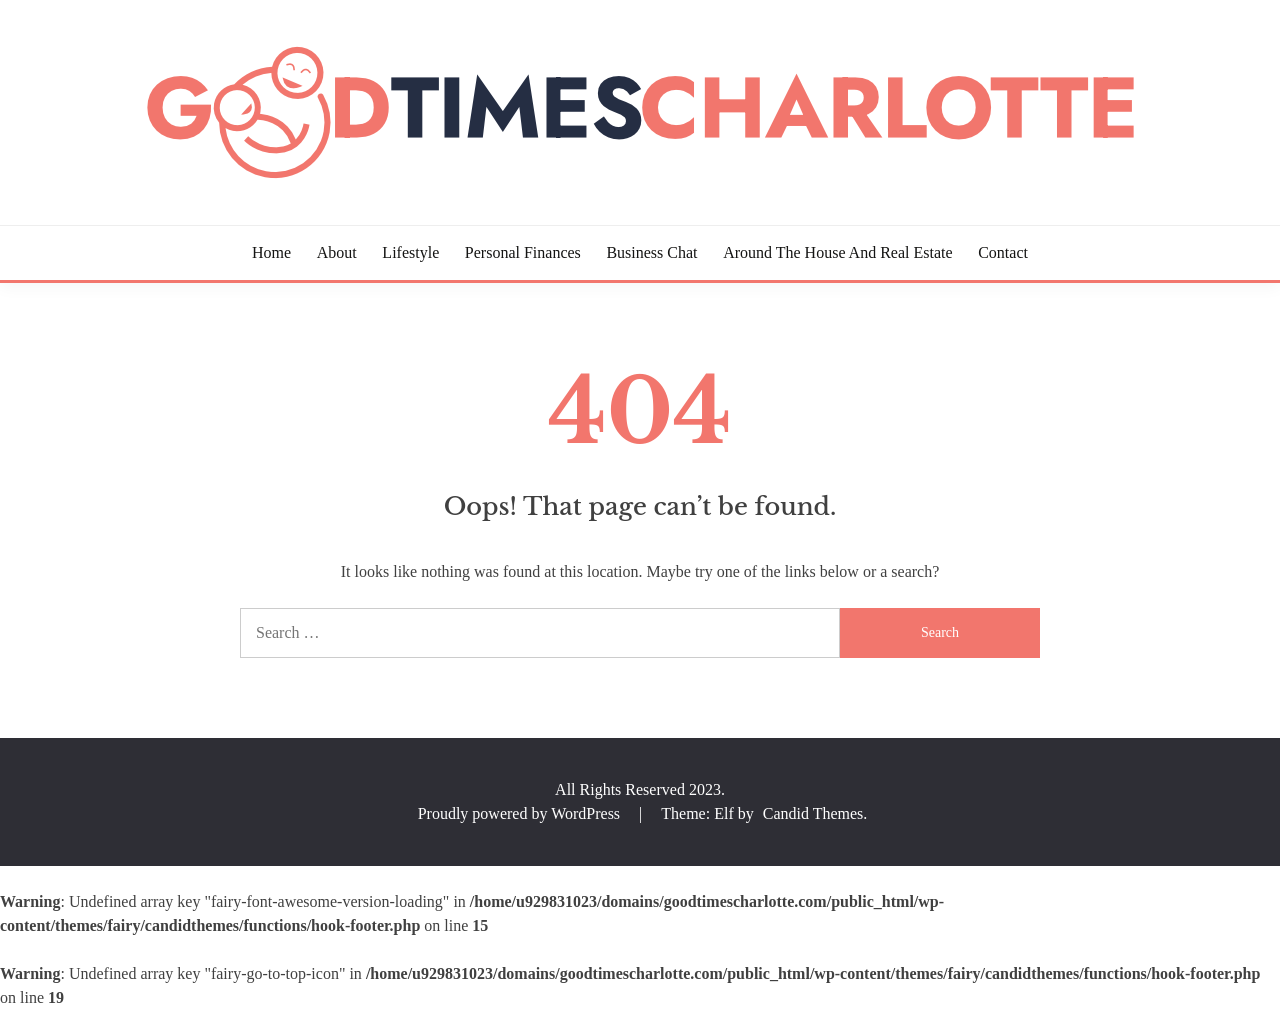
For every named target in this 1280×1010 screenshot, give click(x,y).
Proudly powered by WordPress (521, 813)
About (337, 252)
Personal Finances (523, 252)
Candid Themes (813, 813)
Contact (1003, 252)
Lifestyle (410, 252)
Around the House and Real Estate (837, 252)
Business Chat (651, 252)
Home (271, 252)
